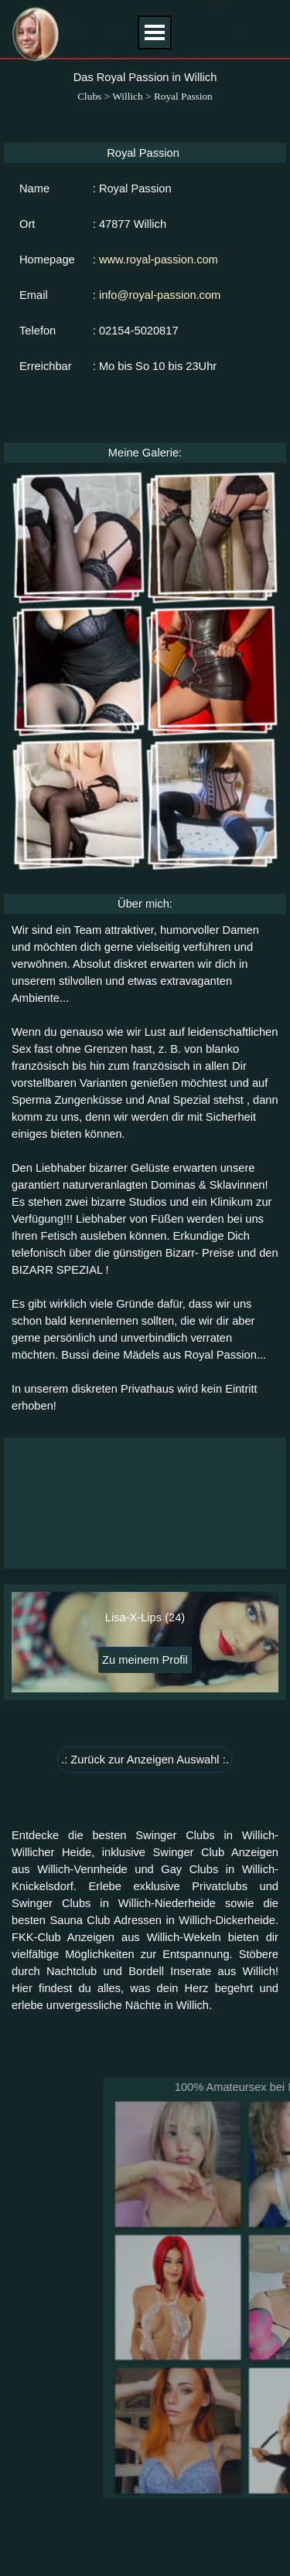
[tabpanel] (145, 1167)
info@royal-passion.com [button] (159, 295)
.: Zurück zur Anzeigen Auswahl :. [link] (145, 1759)
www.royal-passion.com (158, 259)
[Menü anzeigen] (155, 32)
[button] (78, 537)
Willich (127, 96)
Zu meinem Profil (145, 1660)
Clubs (89, 96)
